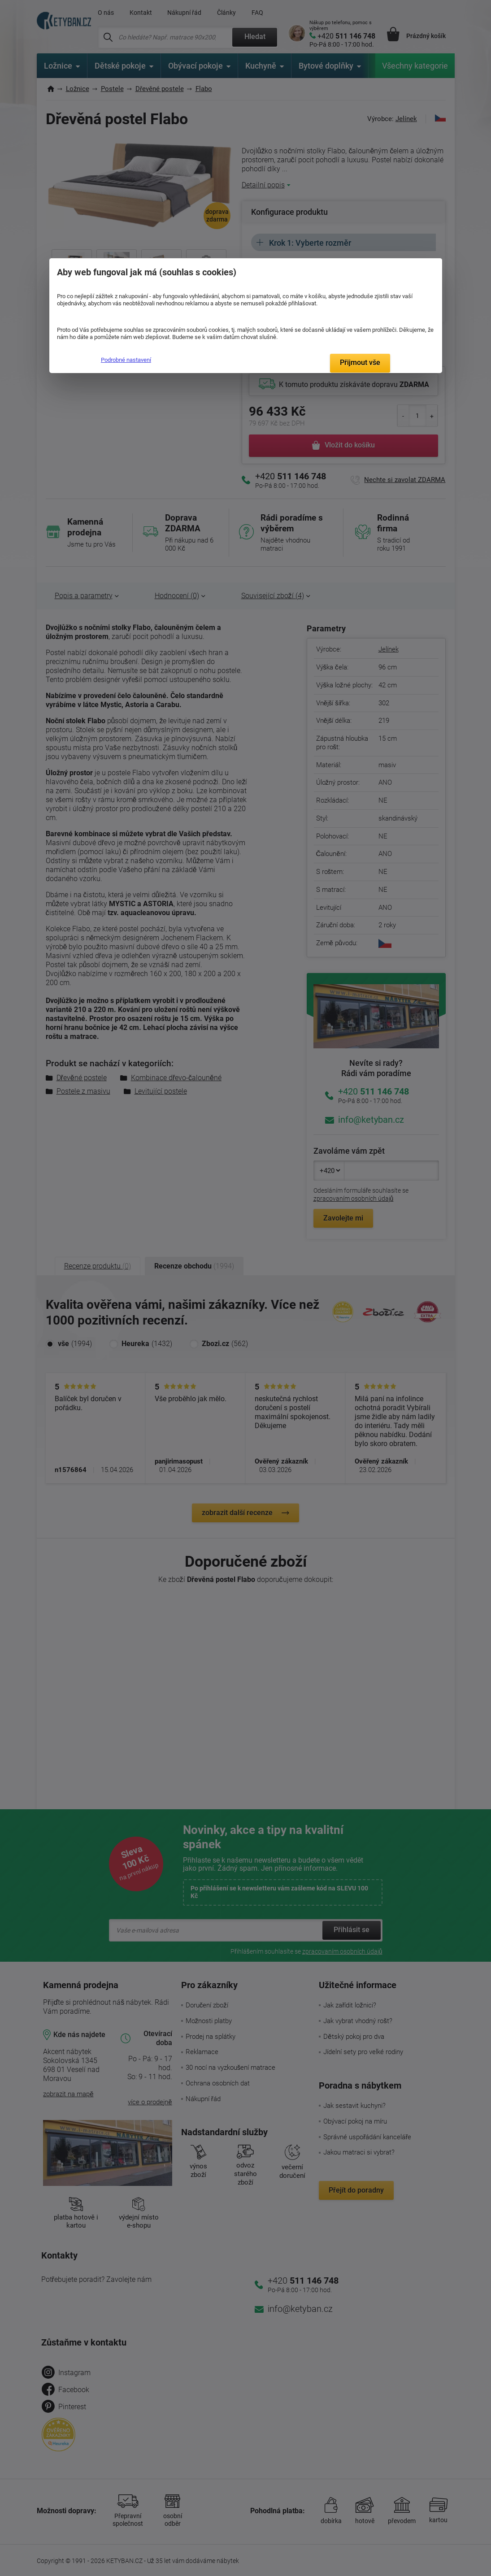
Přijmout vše (360, 362)
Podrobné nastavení (126, 359)
